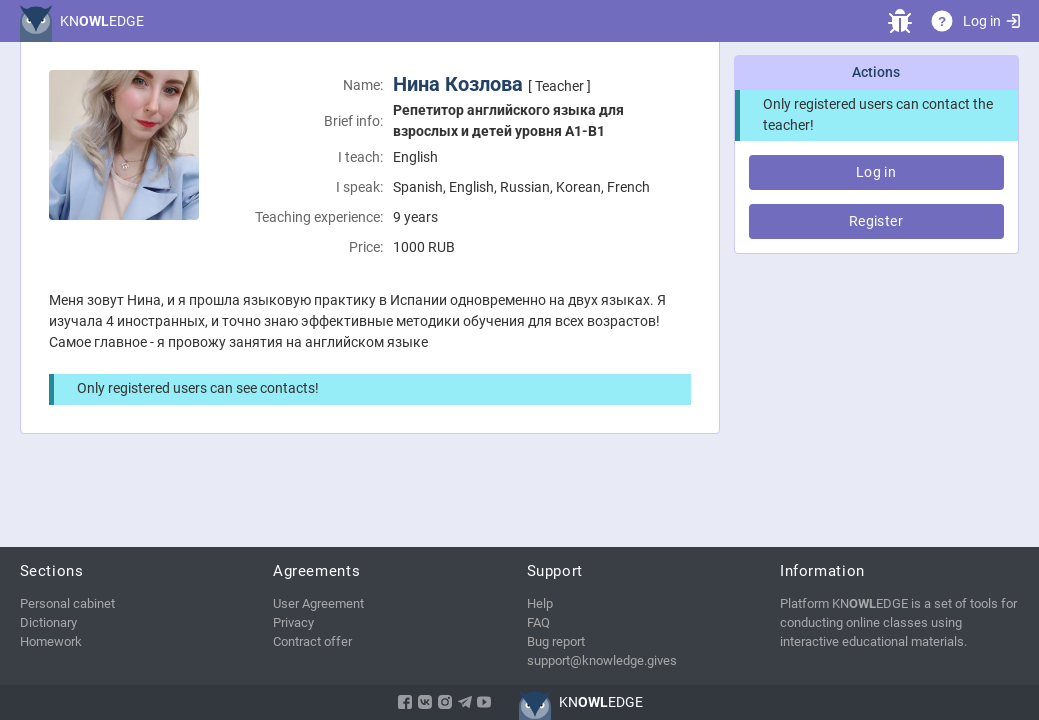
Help (540, 603)
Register (876, 221)
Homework (51, 641)
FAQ (538, 622)
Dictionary (48, 622)
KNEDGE (102, 21)
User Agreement (318, 603)
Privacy (293, 622)
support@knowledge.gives (602, 660)
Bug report (556, 641)
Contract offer (312, 641)
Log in (991, 21)
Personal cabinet (67, 603)
